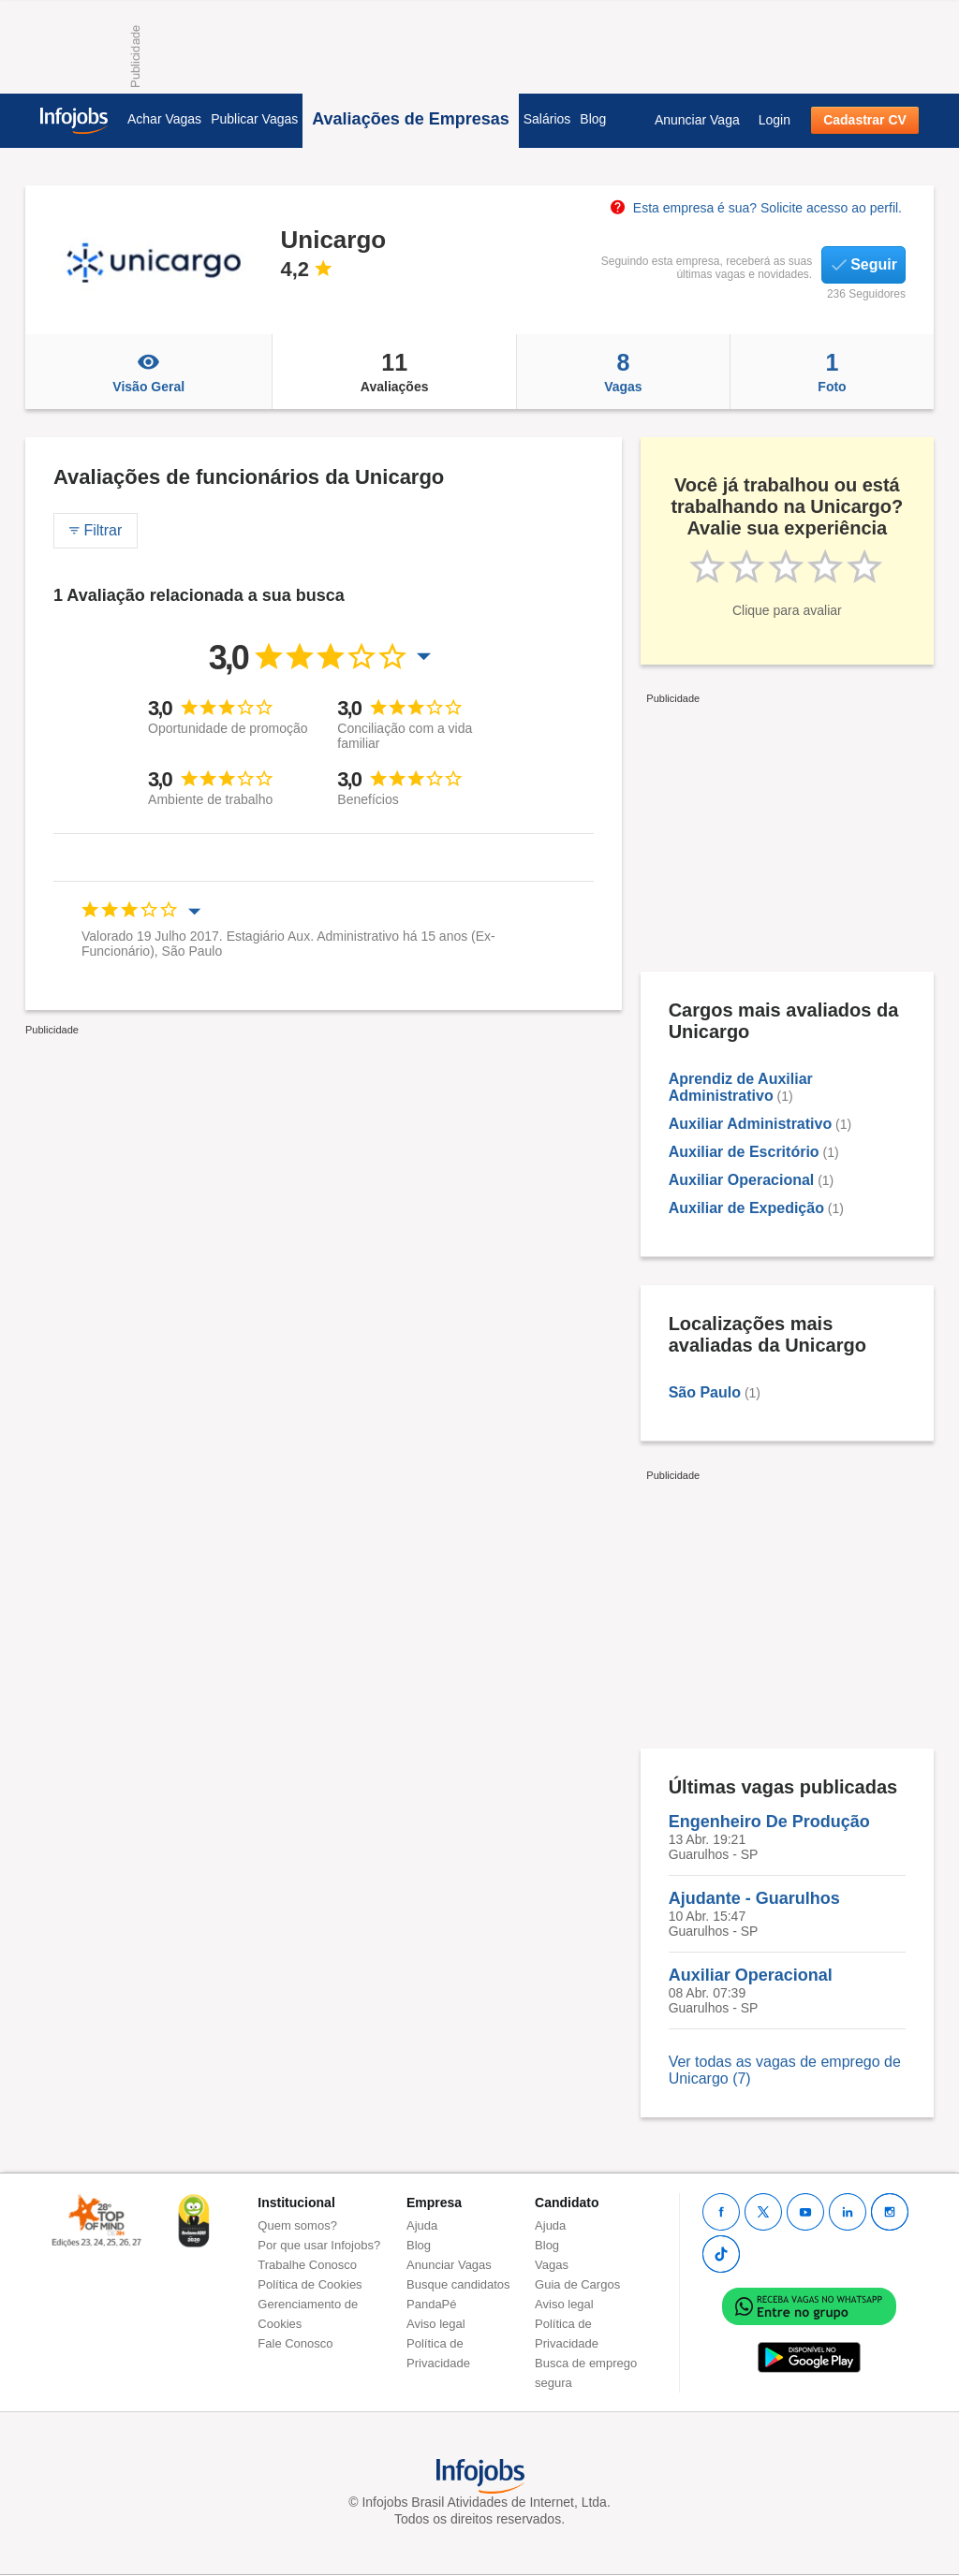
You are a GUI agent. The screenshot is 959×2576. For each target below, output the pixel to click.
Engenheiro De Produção (769, 1821)
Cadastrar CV (865, 119)
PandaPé (431, 2304)
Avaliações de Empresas (410, 119)
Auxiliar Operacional (742, 1180)
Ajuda (421, 2225)
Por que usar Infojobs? (319, 2245)
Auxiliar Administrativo (751, 1124)
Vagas (623, 371)
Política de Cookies (309, 2284)
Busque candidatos (458, 2284)
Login (774, 119)
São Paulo (705, 1392)
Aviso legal (435, 2324)
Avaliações (394, 371)
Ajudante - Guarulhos (754, 1898)
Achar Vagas (164, 118)
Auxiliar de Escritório (744, 1152)
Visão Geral (148, 371)
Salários (547, 118)
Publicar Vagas (254, 118)
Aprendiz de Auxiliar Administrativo (741, 1087)
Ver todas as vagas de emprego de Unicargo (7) (785, 2070)
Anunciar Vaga (697, 119)
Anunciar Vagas (449, 2265)
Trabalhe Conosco (307, 2265)
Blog (593, 118)
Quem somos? (297, 2225)
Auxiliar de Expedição (746, 1208)
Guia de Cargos (577, 2284)
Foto (832, 371)
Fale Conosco (295, 2343)
